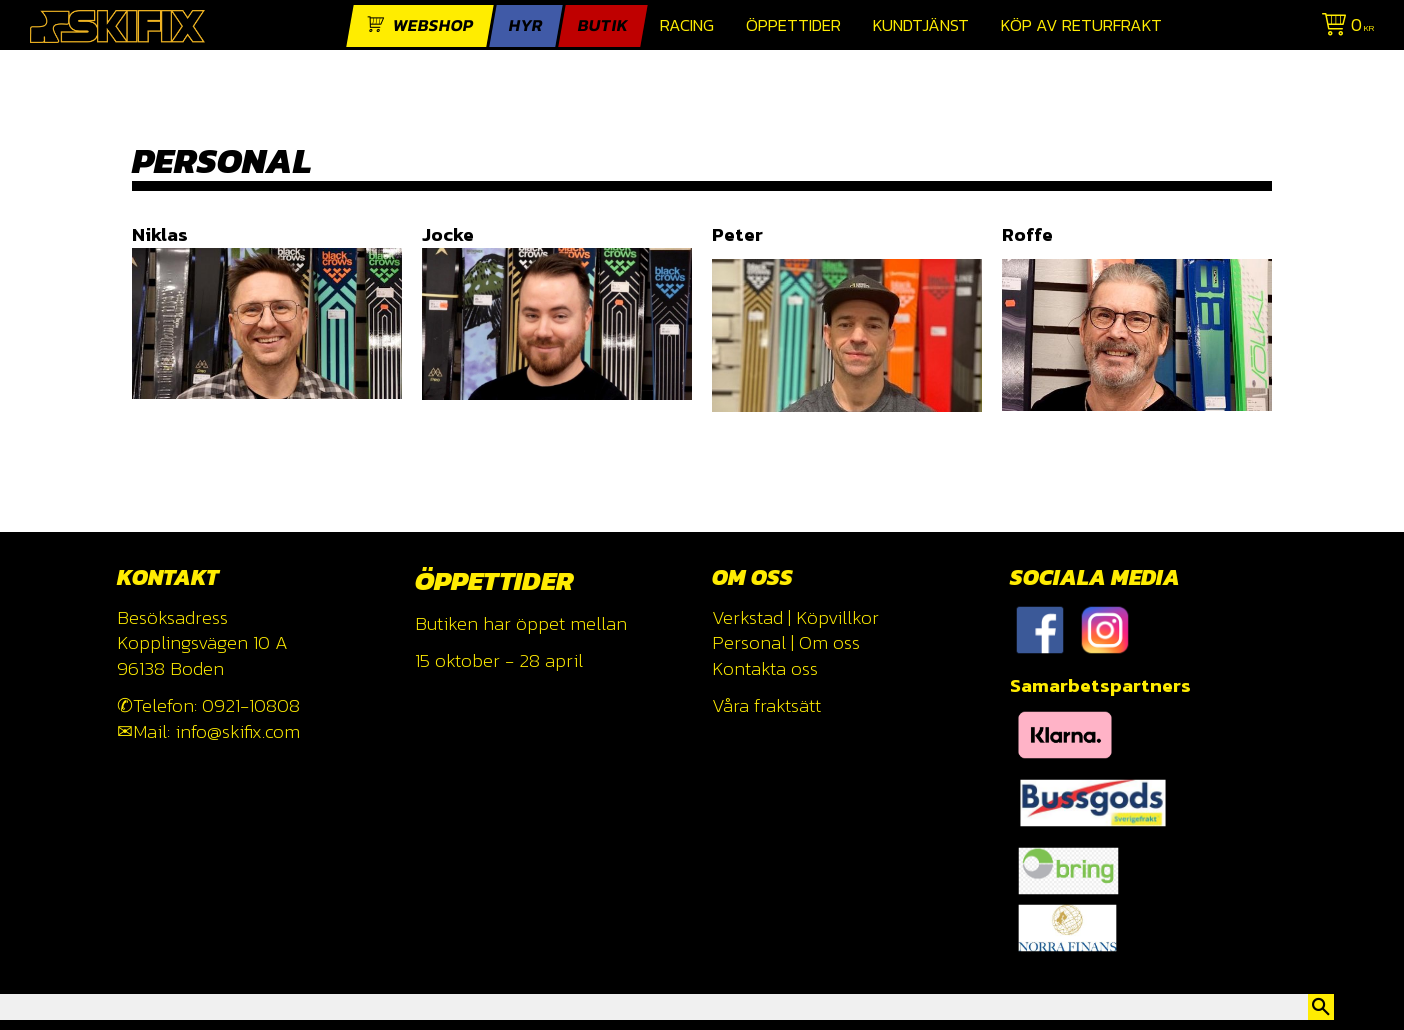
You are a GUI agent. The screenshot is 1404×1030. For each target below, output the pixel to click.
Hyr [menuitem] (526, 25)
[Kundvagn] (1344, 27)
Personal (749, 642)
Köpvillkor (837, 617)
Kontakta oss (765, 668)
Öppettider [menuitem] (793, 25)
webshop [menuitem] (433, 25)
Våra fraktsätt (766, 705)
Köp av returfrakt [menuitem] (1081, 25)
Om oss (829, 642)
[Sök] (1321, 1007)
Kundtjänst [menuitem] (921, 25)
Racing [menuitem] (687, 25)
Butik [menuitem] (603, 25)
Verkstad (747, 617)
